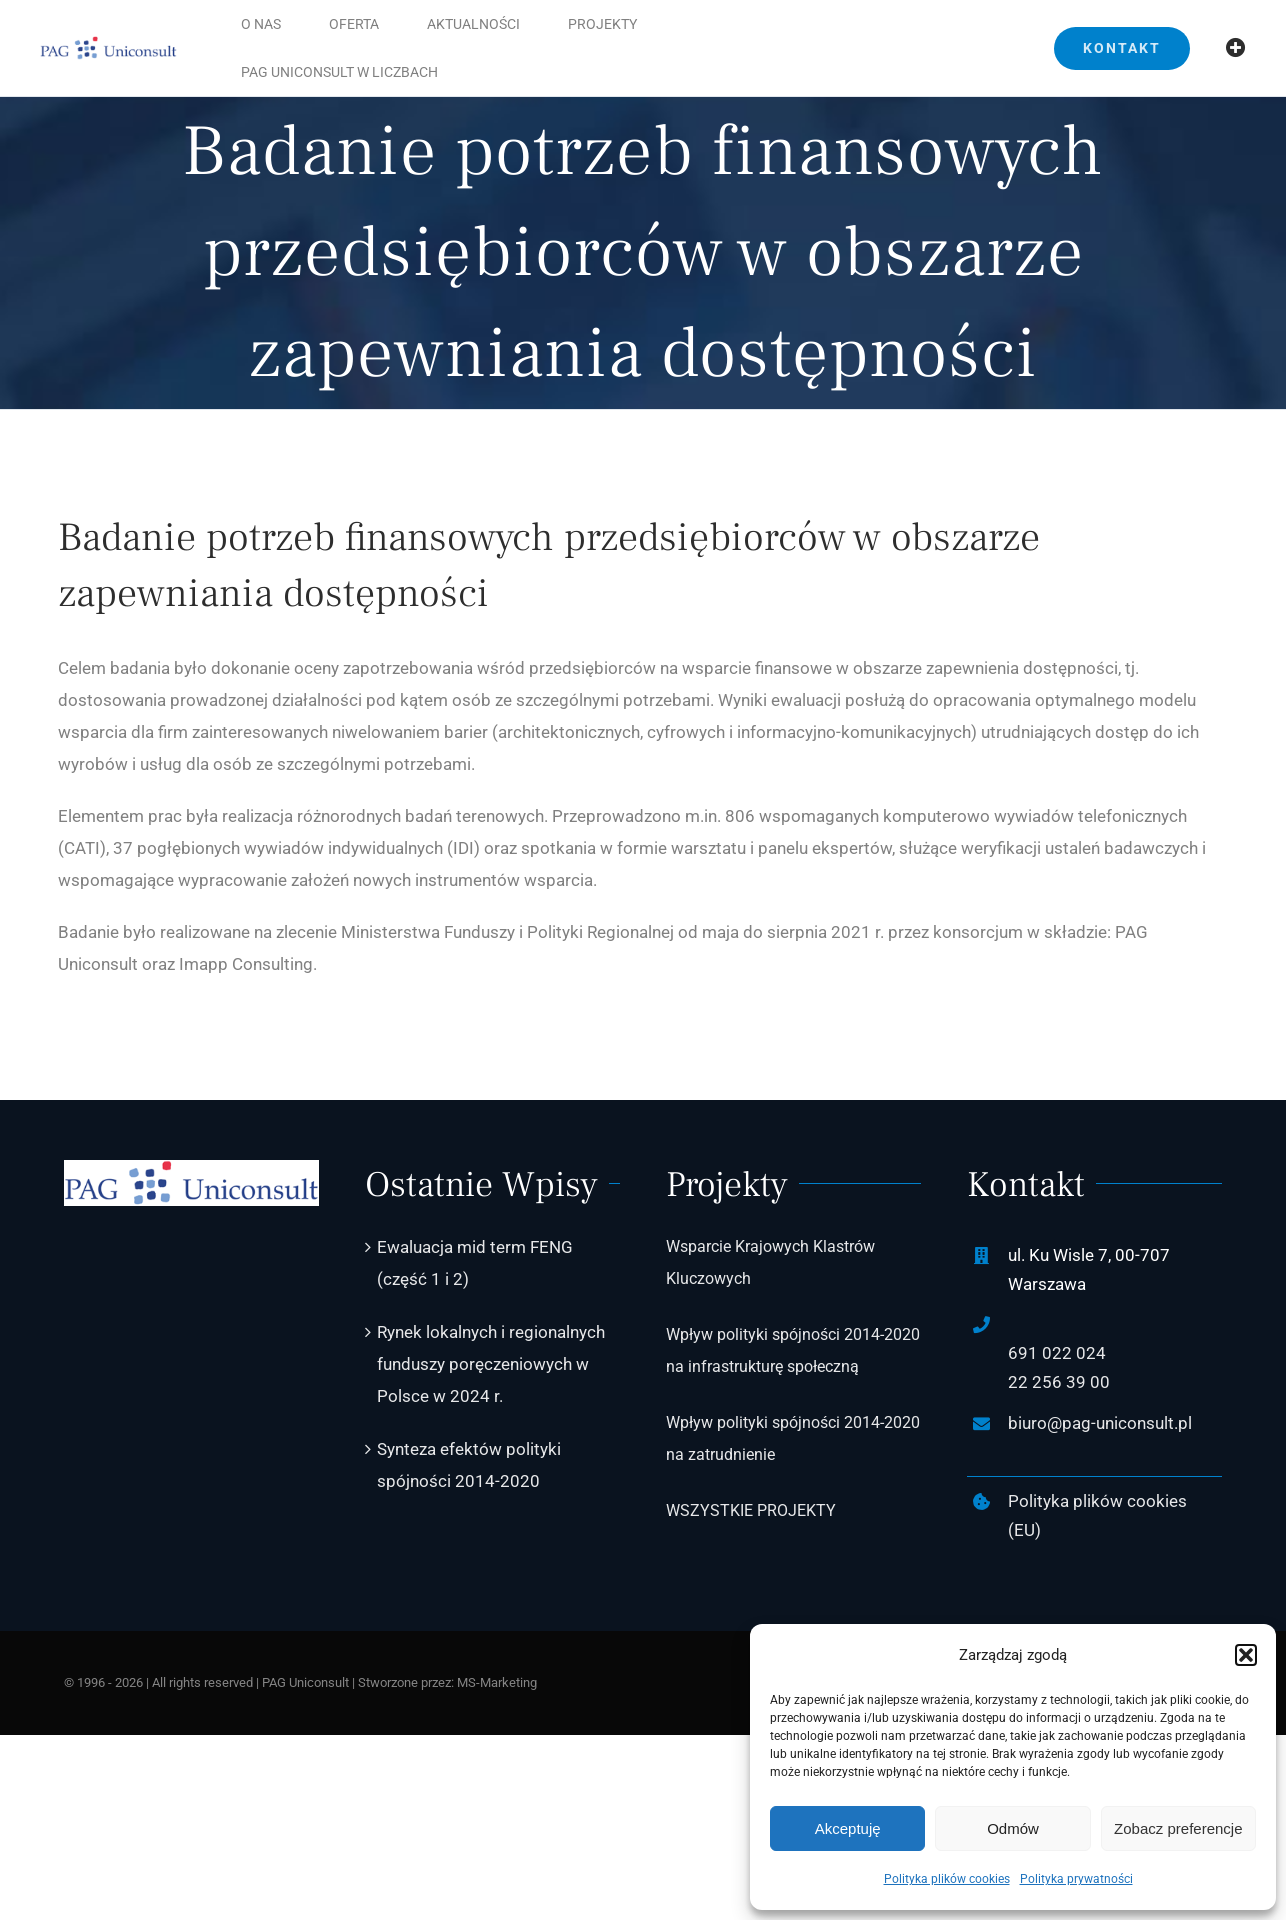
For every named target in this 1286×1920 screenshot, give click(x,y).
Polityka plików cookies (947, 1879)
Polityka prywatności (1076, 1879)
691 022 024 (1057, 1353)
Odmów (1013, 1828)
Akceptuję (848, 1828)
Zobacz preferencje (1178, 1828)
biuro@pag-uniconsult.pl (1100, 1423)
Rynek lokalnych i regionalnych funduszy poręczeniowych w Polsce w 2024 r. (491, 1364)
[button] (1246, 1655)
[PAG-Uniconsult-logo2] (108, 44)
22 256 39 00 (1059, 1382)
